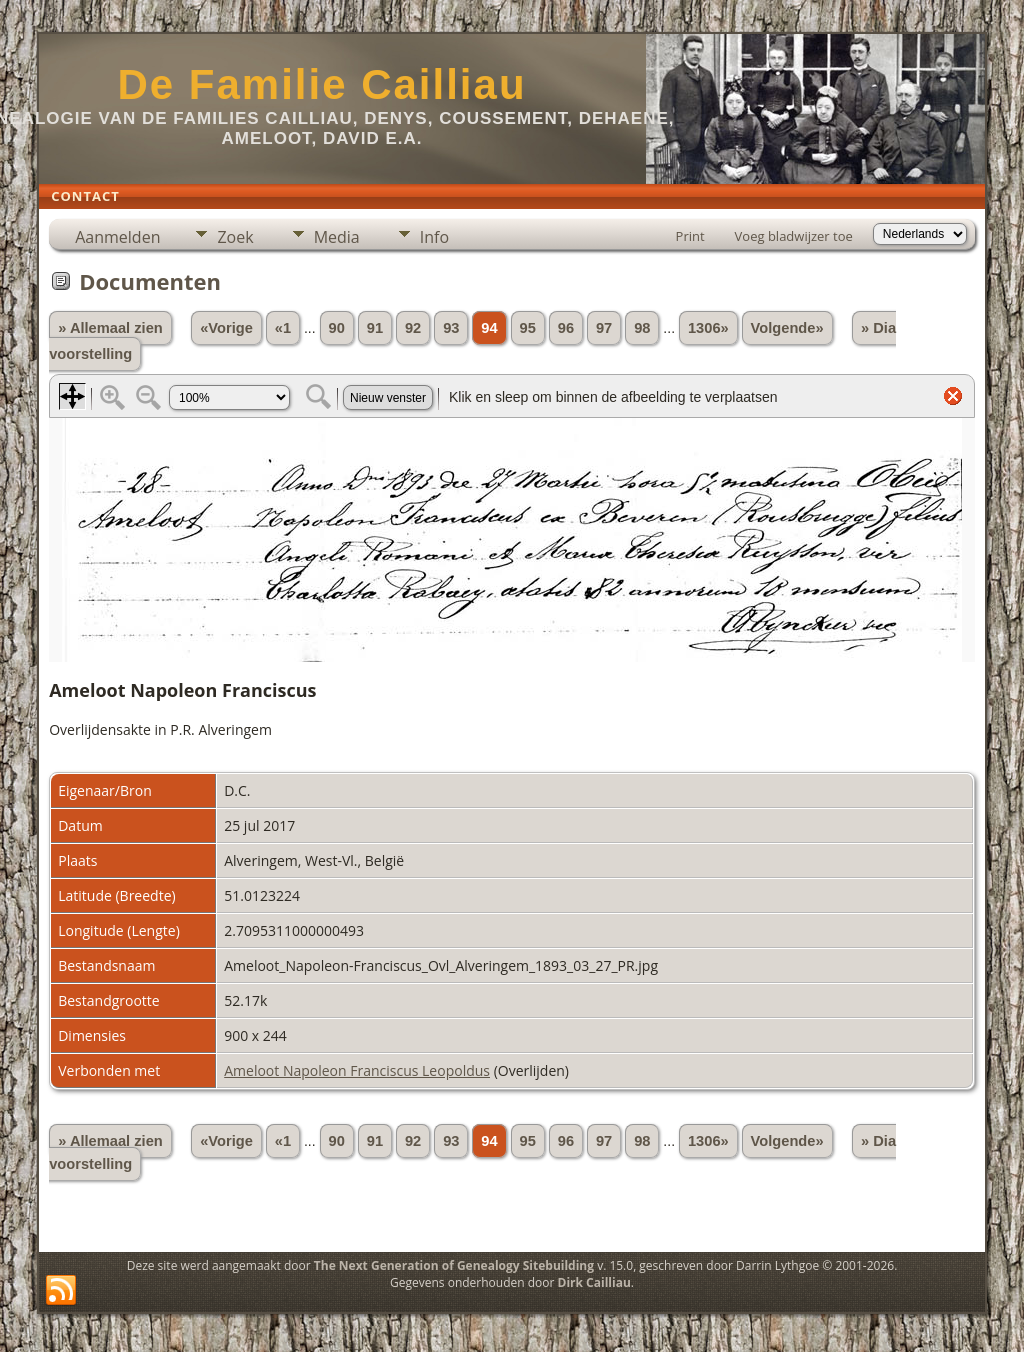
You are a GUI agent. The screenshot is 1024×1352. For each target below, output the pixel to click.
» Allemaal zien (110, 328)
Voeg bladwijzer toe (794, 236)
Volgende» (787, 328)
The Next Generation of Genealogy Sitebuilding (454, 1265)
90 (337, 328)
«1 (283, 328)
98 (642, 328)
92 (413, 328)
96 (566, 328)
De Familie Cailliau (321, 84)
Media (337, 237)
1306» (708, 328)
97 (604, 328)
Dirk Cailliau (594, 1282)
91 (375, 328)
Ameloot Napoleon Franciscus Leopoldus (357, 1070)
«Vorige (226, 328)
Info (434, 237)
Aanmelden (117, 237)
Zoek (235, 237)
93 (451, 328)
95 (528, 328)
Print (690, 236)
